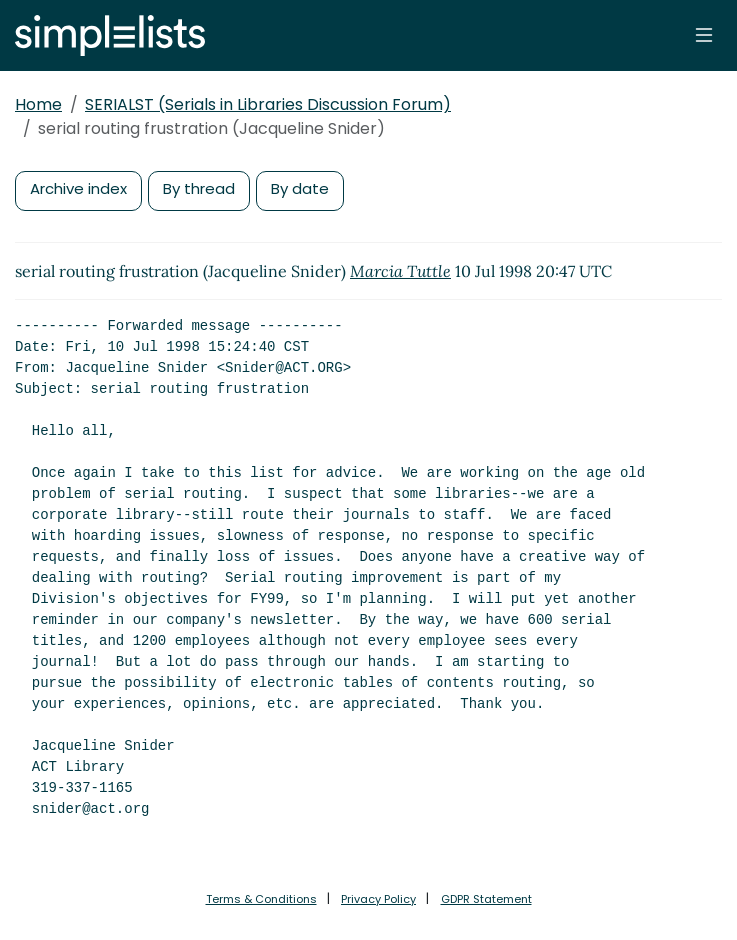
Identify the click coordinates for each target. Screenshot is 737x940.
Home (38, 104)
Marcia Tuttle (400, 271)
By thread (199, 188)
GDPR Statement (486, 899)
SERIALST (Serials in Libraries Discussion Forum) (268, 104)
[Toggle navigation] (704, 35)
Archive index (78, 188)
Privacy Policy (378, 899)
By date (300, 188)
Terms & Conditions (261, 899)
